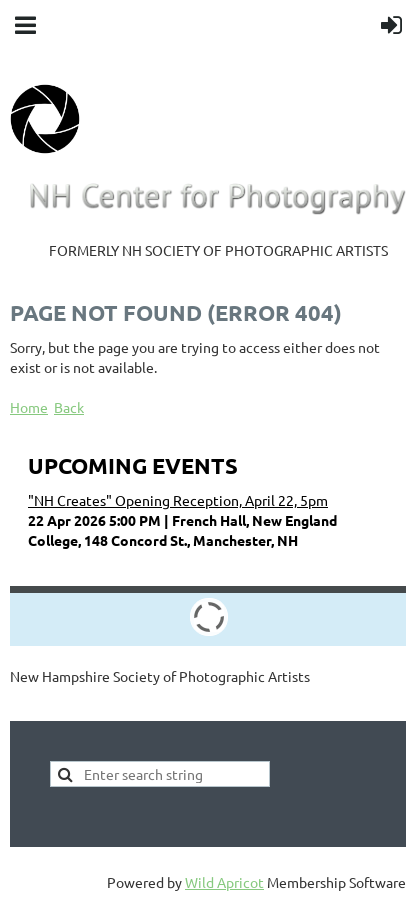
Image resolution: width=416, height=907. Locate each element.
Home (29, 407)
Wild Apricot (224, 882)
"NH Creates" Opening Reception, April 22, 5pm (178, 500)
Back (69, 407)
